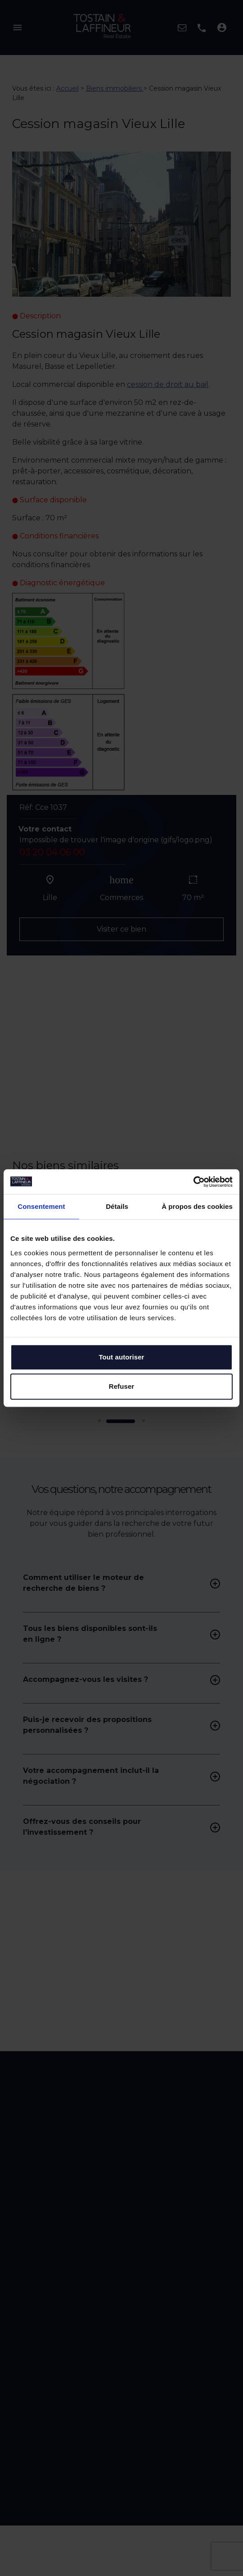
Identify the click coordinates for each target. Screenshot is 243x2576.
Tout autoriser (121, 1357)
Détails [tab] (117, 1206)
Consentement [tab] (41, 1206)
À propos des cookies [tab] (197, 1206)
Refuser (122, 1386)
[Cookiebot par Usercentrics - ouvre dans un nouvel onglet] (193, 1182)
